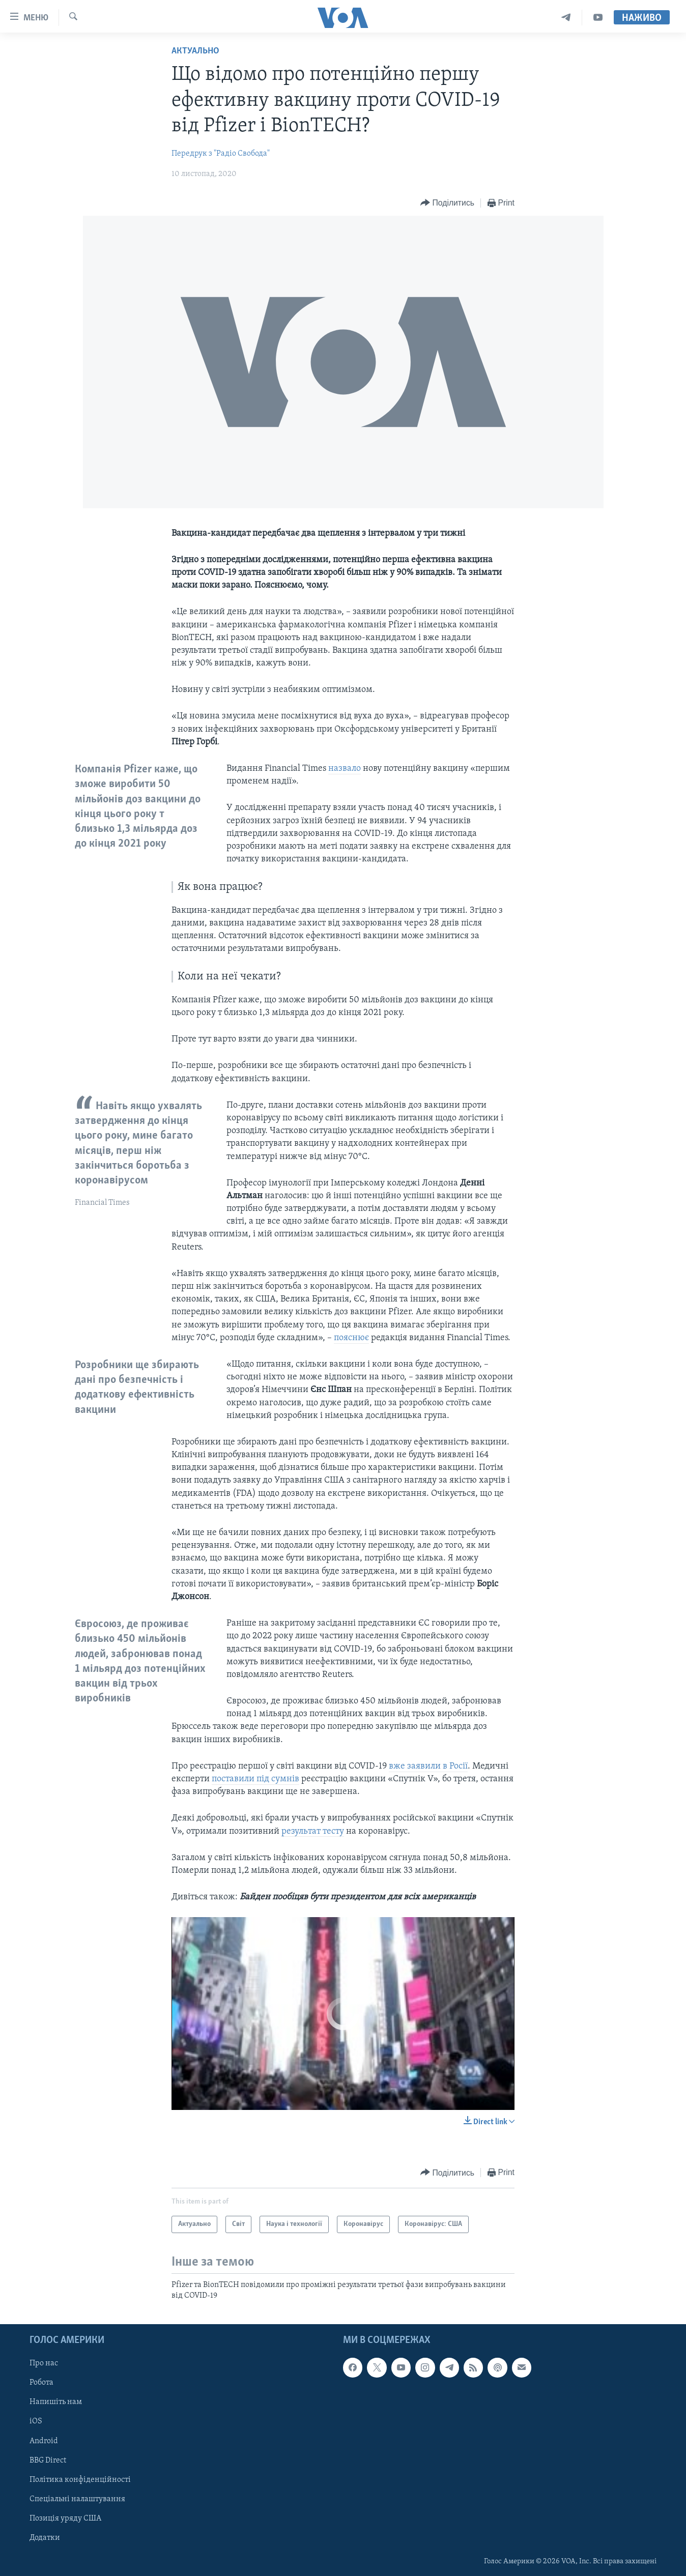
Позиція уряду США (65, 2518)
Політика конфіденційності (80, 2480)
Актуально (195, 51)
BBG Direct (48, 2460)
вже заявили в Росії (428, 1766)
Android (44, 2441)
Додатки (45, 2538)
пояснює (351, 1338)
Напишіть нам (56, 2402)
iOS (36, 2422)
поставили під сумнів (255, 1779)
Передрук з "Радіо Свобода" (221, 154)
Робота (41, 2383)
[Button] (447, 203)
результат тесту (312, 1831)
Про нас (44, 2363)
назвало (344, 768)
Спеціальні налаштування (77, 2499)
